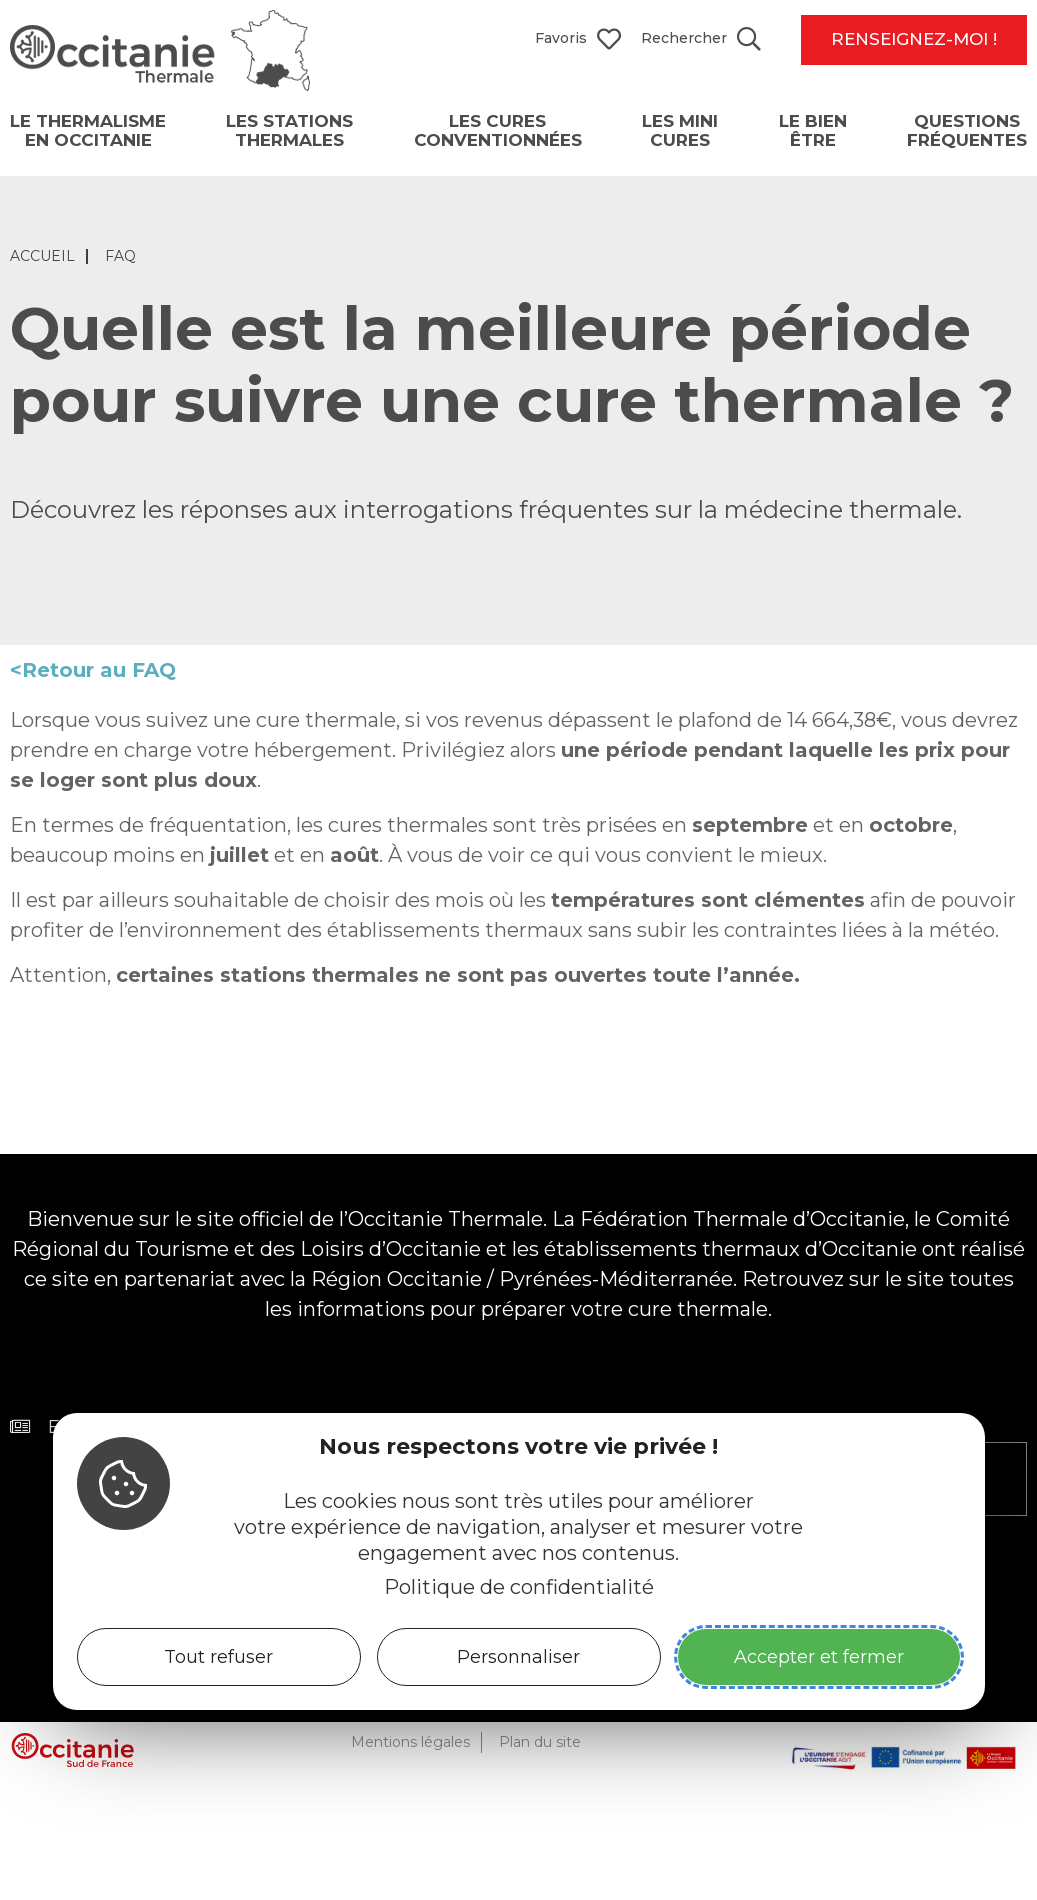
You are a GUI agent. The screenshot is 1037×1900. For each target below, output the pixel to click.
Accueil (42, 260)
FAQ (120, 260)
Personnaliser (518, 1657)
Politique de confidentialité (519, 1587)
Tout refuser (218, 1657)
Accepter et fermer (819, 1657)
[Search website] (701, 40)
